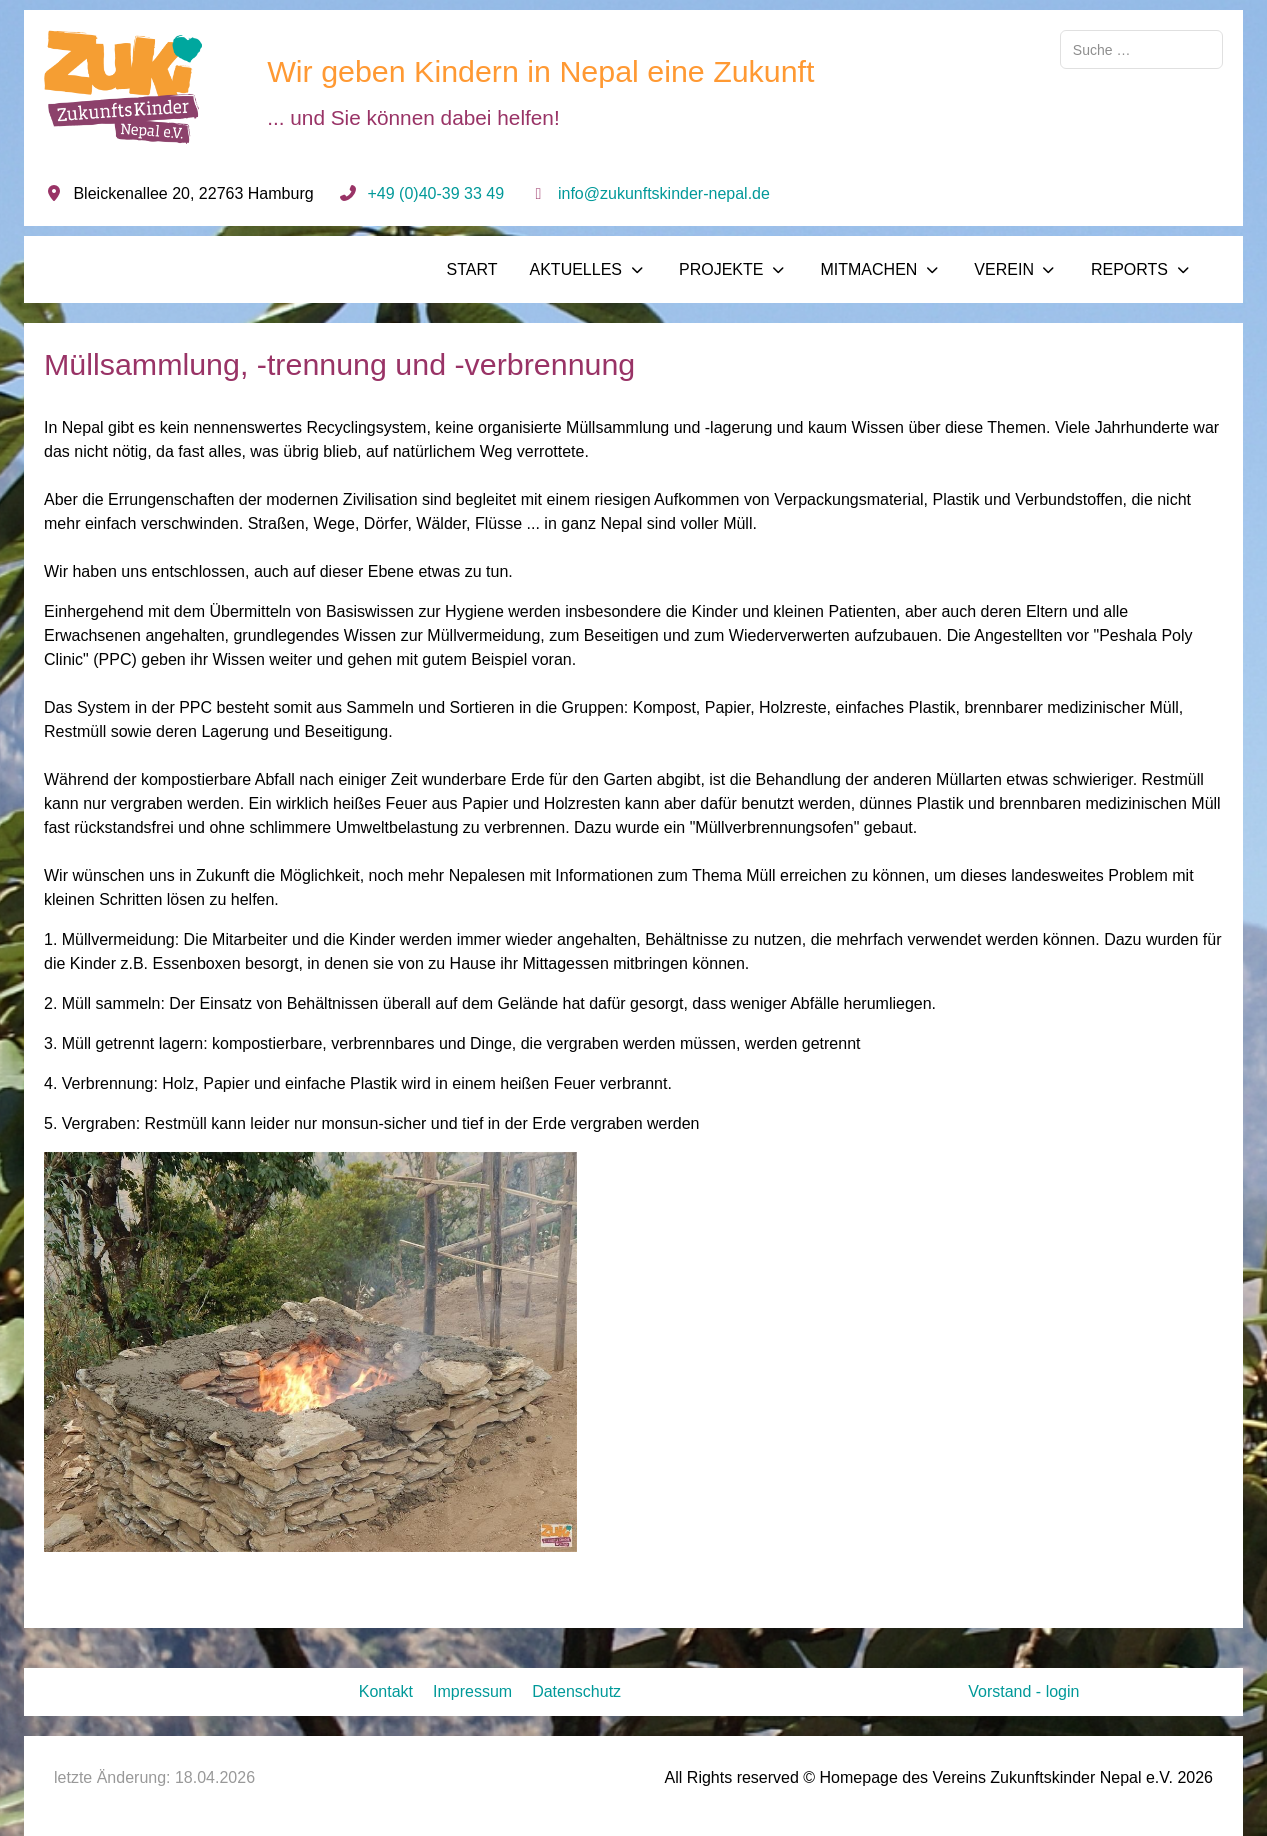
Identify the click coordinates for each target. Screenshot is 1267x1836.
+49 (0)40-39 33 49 (436, 193)
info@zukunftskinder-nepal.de (664, 193)
